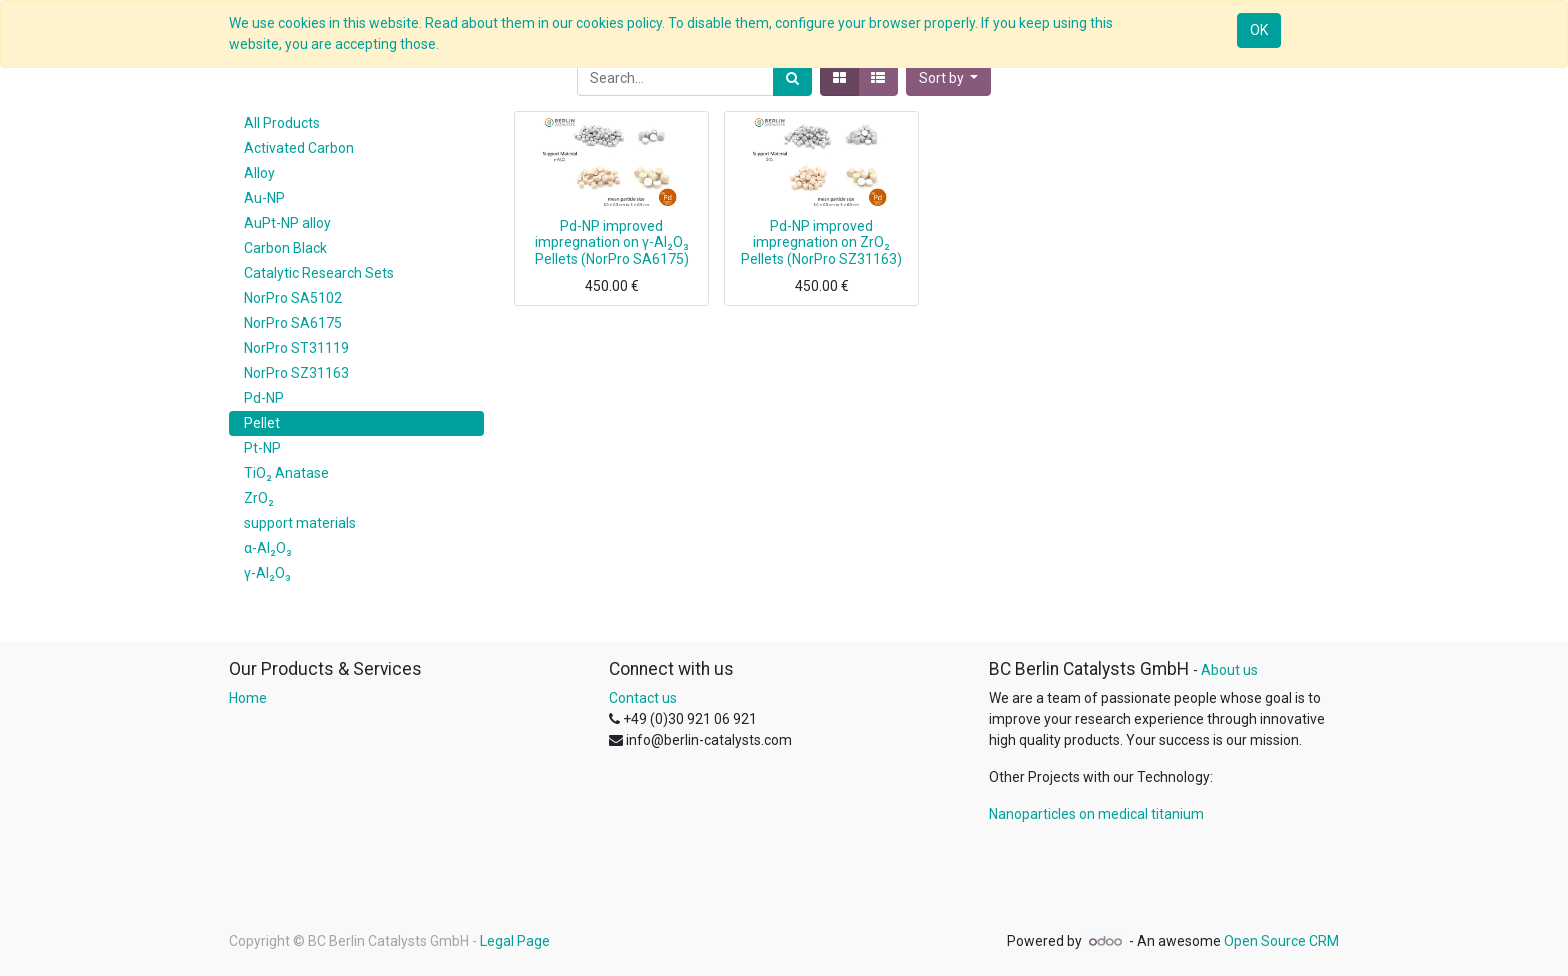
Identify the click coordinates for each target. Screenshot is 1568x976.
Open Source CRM (1281, 941)
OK (1259, 30)
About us (1229, 670)
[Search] (792, 78)
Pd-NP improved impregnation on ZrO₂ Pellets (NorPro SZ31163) (821, 243)
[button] (949, 78)
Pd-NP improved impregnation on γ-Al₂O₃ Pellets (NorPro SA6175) (612, 243)
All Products (282, 123)
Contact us (643, 698)
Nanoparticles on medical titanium (1096, 814)
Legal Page (515, 941)
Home (248, 698)
